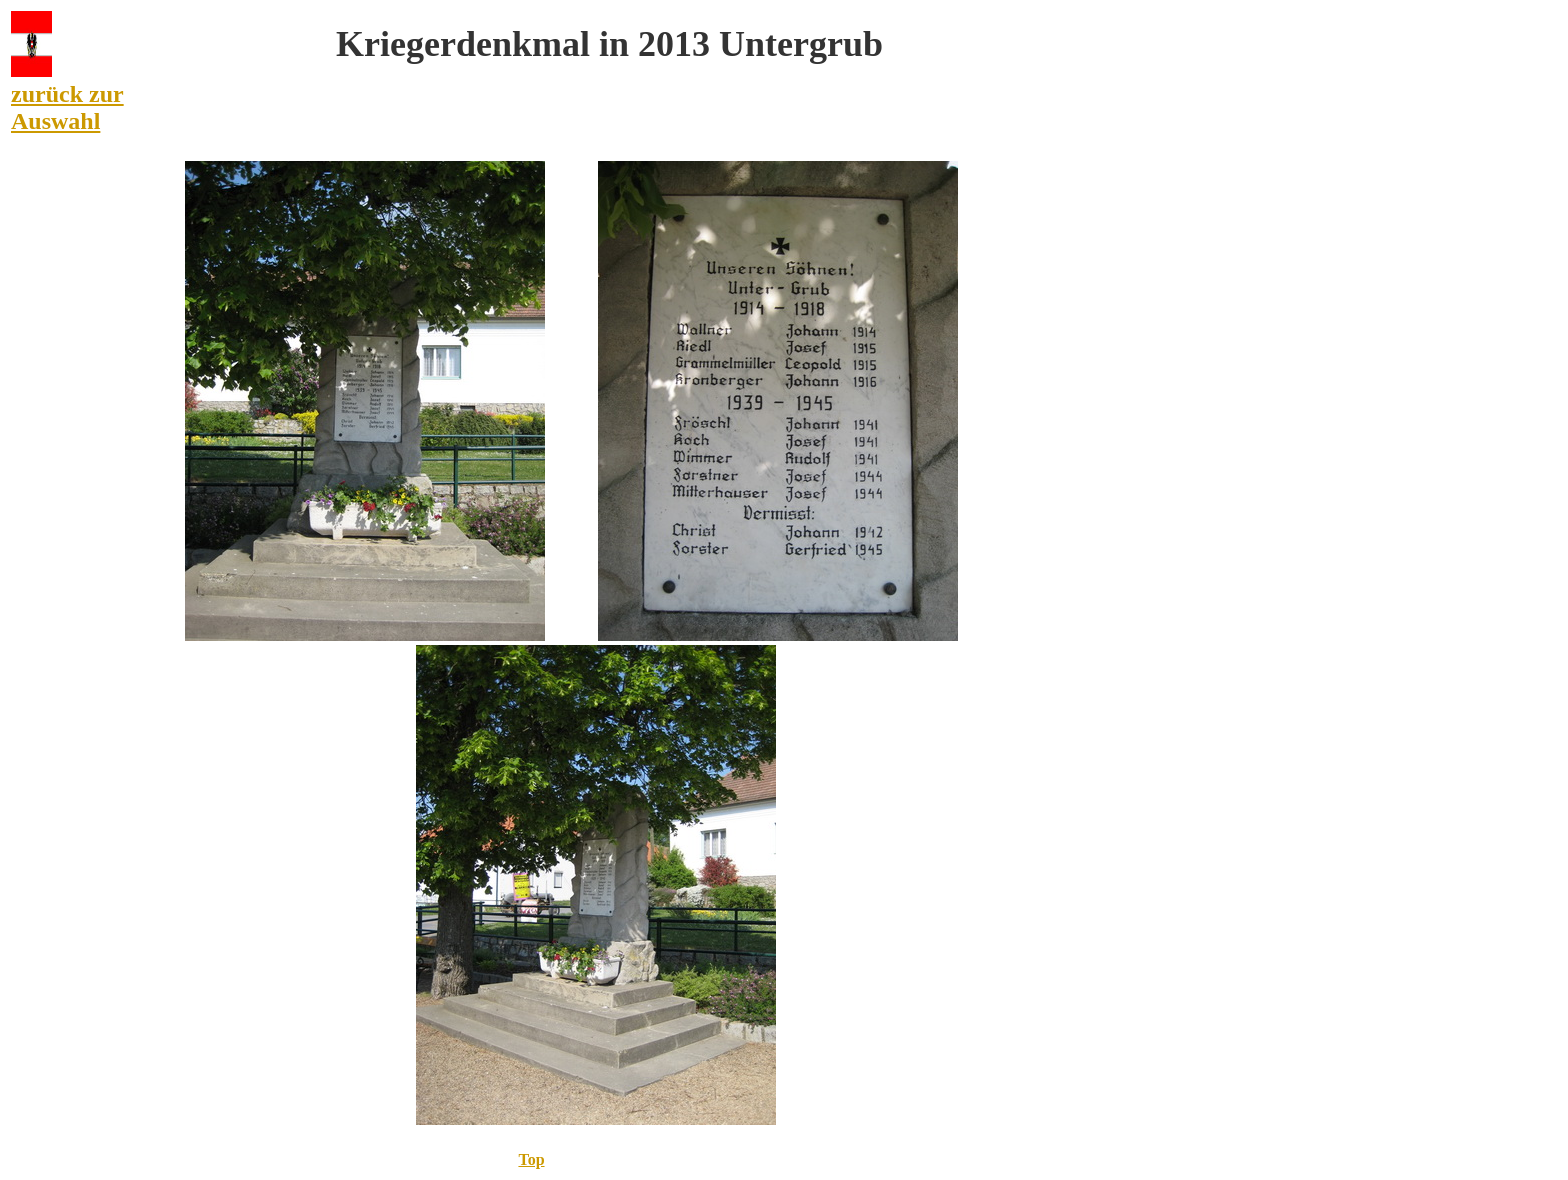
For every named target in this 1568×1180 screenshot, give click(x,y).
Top (531, 1159)
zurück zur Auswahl (67, 107)
